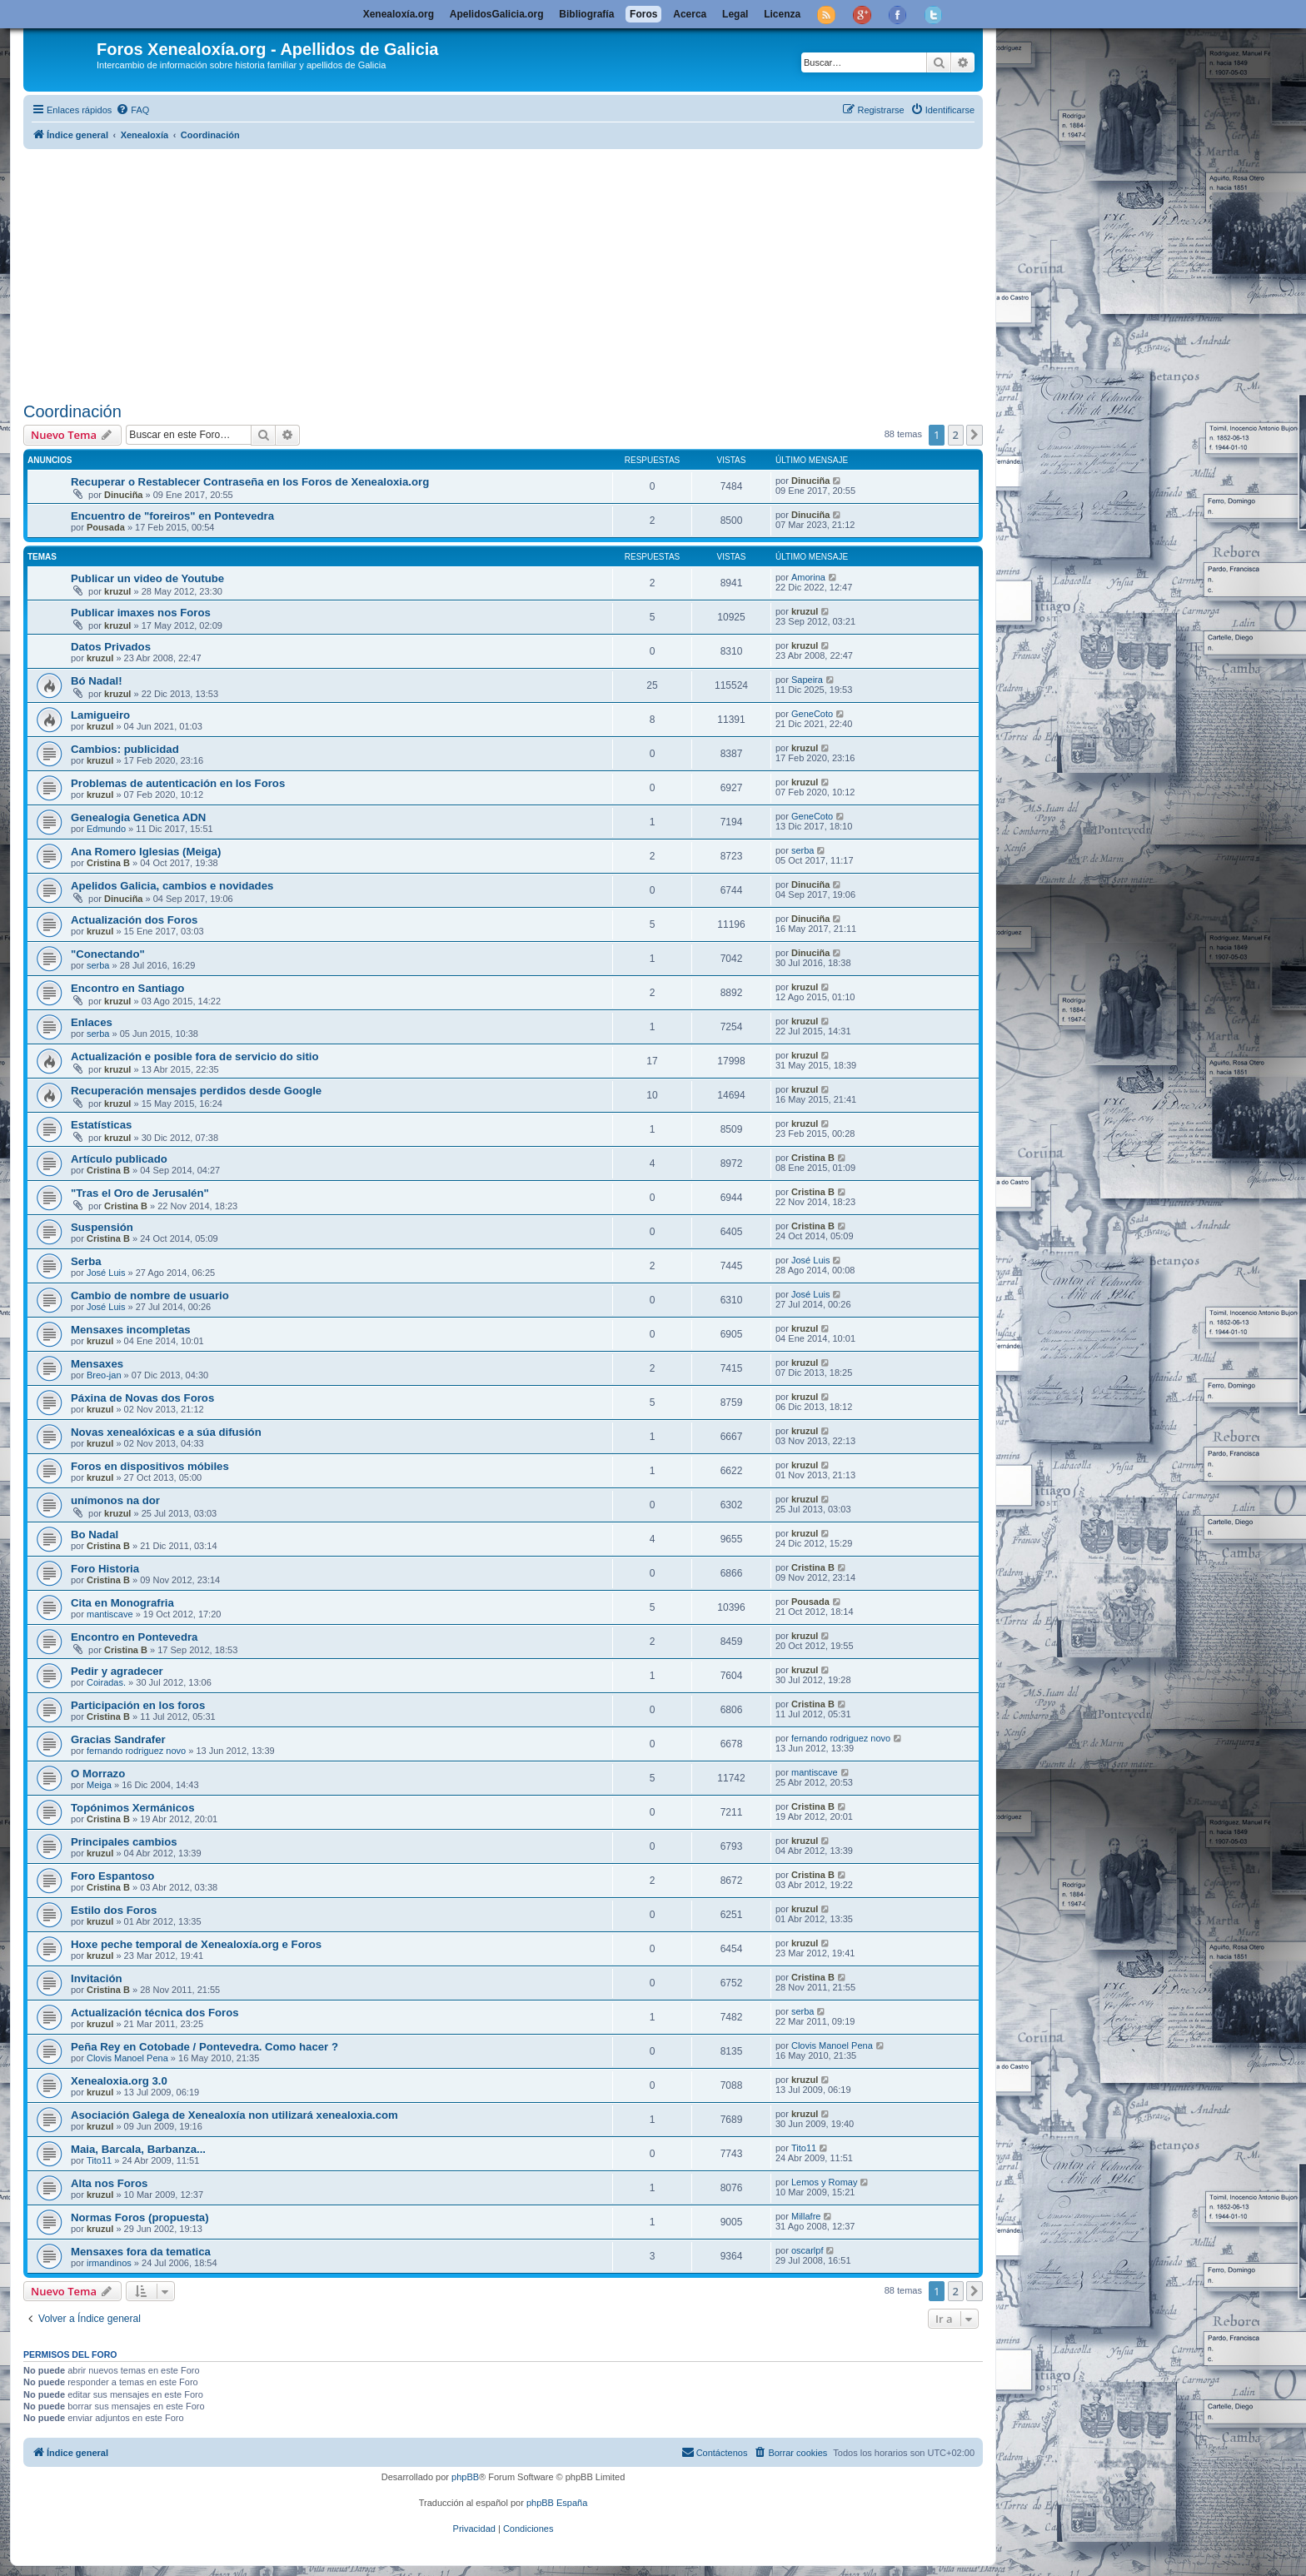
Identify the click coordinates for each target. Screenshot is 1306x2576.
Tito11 (99, 2160)
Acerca (689, 14)
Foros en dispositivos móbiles (150, 1466)
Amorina (808, 577)
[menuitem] (132, 110)
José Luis (106, 1273)
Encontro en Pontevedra (134, 1637)
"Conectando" (108, 954)
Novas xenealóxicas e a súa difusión (166, 1432)
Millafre (805, 2216)
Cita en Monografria (122, 1603)
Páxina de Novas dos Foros (142, 1398)
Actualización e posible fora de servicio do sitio (195, 1056)
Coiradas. (106, 1682)
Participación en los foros (138, 1705)
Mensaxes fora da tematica (141, 2251)
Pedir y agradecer (117, 1671)
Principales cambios (124, 1842)
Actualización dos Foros (134, 920)
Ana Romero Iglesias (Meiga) (146, 851)
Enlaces (91, 1022)
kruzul (117, 591)
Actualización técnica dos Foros (155, 2012)
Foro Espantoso (112, 1876)
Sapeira (807, 680)
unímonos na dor (115, 1500)
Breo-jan (104, 1375)
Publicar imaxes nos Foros (141, 612)
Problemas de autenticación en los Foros (178, 783)
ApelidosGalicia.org (497, 14)
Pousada (106, 527)
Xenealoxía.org (398, 14)
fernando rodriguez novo (136, 1751)
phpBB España (556, 2503)
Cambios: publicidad (125, 749)
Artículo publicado (119, 1159)
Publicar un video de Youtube (147, 578)
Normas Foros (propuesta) (140, 2217)
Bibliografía (586, 14)
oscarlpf (807, 2250)
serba (803, 850)
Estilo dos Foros (114, 1910)
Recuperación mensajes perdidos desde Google (196, 1090)
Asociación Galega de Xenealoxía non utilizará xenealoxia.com (234, 2115)
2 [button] (956, 434)
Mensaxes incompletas (131, 1329)
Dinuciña (123, 495)
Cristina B (108, 863)
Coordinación (72, 411)
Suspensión (102, 1227)
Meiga (99, 1785)
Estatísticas (101, 1125)
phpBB (465, 2477)
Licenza (782, 14)
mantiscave (110, 1614)
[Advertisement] (523, 272)
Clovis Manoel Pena (127, 2058)
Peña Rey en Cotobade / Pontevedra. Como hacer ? (204, 2046)
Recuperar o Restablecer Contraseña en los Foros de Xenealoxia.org (250, 482)
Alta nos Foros (109, 2183)
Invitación (96, 1978)
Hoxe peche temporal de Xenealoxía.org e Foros (196, 1944)
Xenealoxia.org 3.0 (119, 2081)
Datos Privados (111, 646)
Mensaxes (97, 1364)
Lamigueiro (100, 715)
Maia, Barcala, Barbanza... (138, 2149)
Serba (86, 1261)
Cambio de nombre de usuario (150, 1295)
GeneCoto (812, 714)
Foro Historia (105, 1568)
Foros (643, 14)
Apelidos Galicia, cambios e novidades (172, 885)
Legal (735, 14)
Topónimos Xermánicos (133, 1807)
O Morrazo (98, 1773)
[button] (974, 435)
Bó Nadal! (96, 681)
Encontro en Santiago (127, 988)
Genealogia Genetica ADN (138, 817)
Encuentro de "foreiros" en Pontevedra (172, 516)
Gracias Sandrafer (118, 1739)
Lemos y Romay (824, 2182)
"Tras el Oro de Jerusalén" (140, 1193)
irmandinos (109, 2263)
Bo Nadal (94, 1534)
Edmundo (106, 829)
